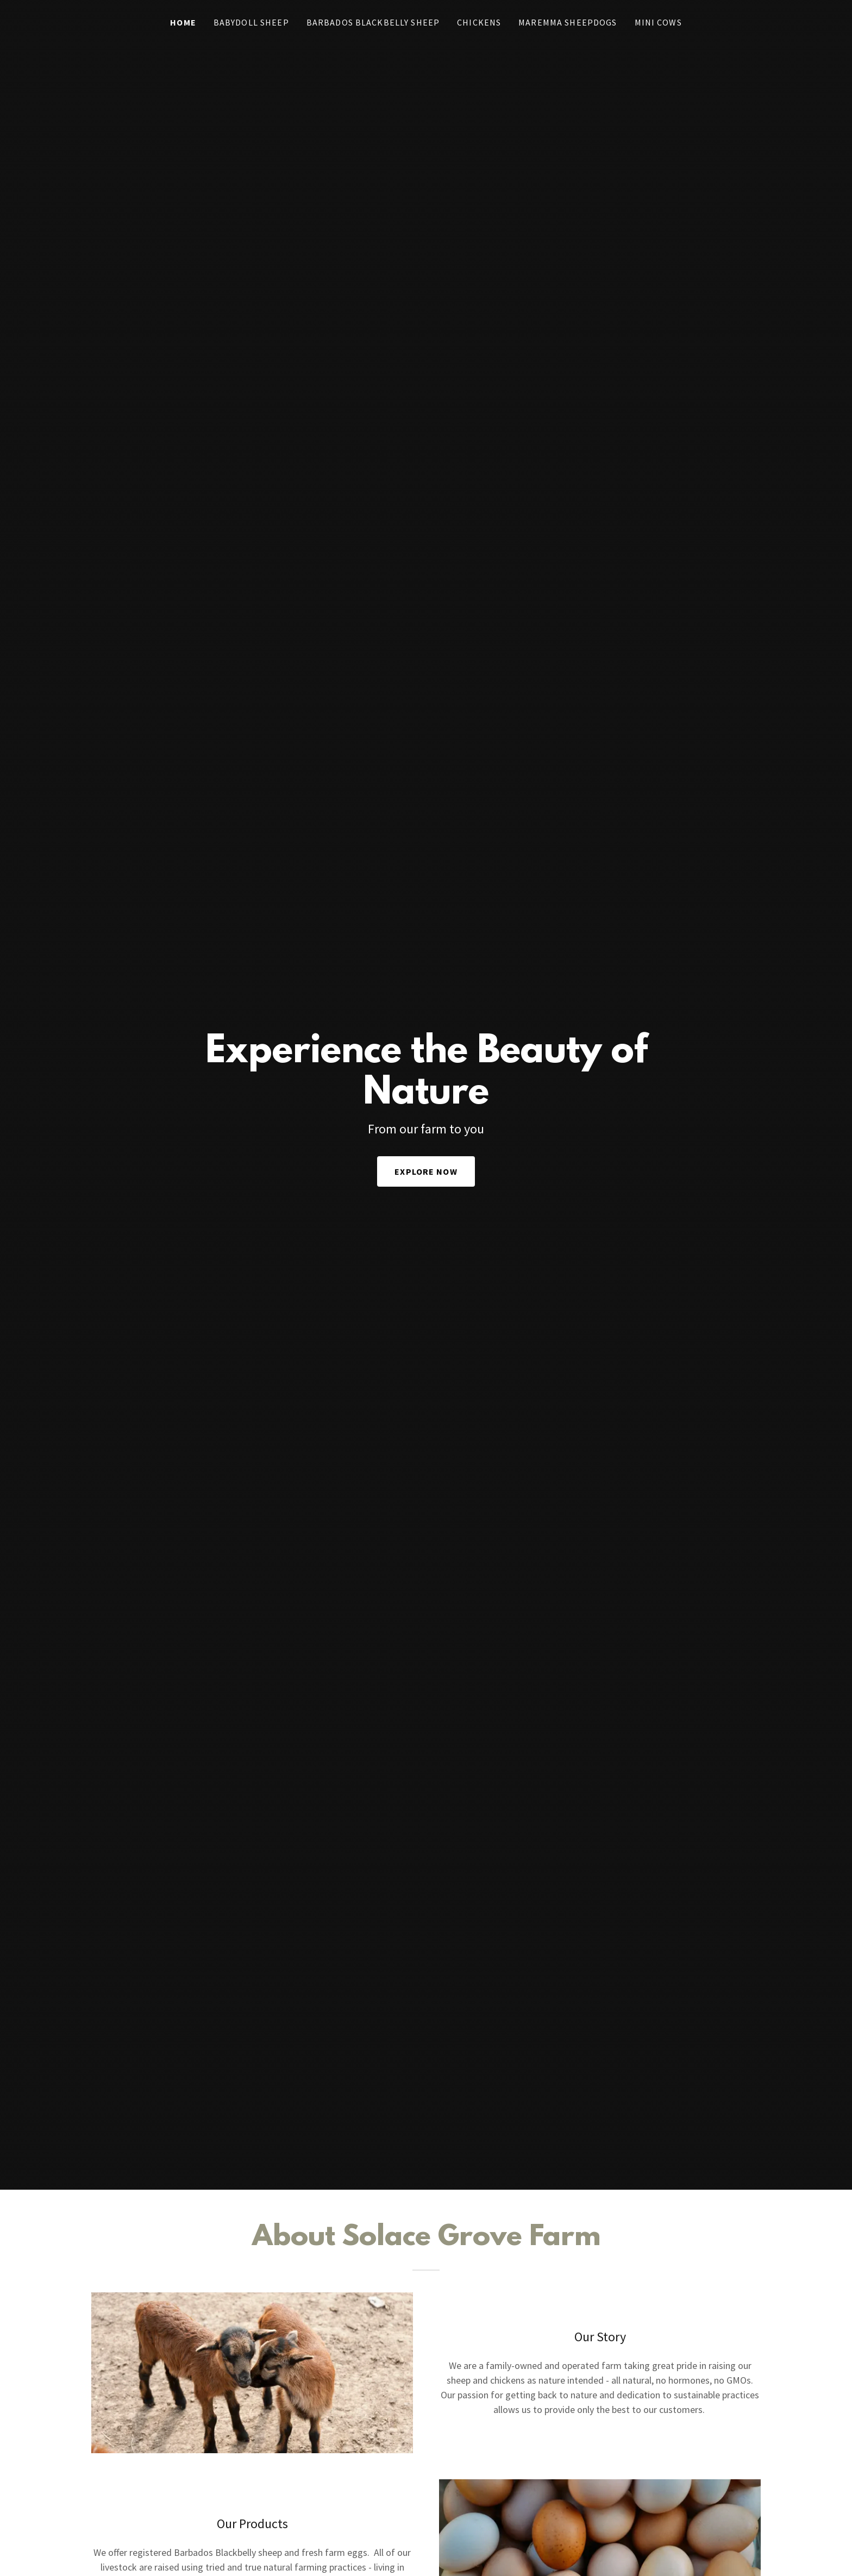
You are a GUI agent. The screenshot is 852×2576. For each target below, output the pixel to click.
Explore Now (426, 1171)
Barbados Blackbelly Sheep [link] (373, 22)
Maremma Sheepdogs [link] (567, 22)
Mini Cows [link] (658, 22)
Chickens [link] (479, 22)
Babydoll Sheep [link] (251, 22)
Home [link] (183, 22)
